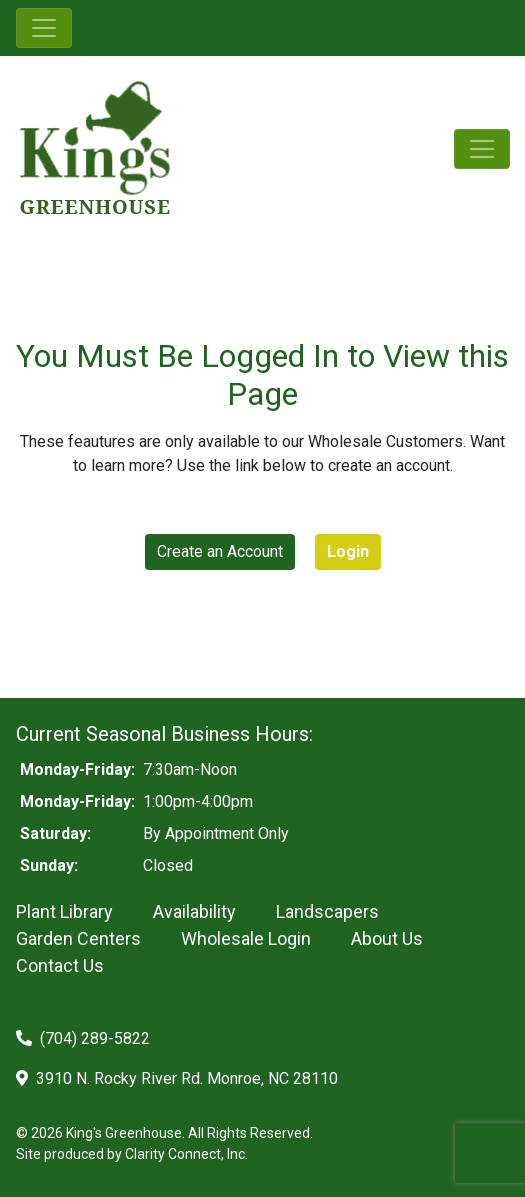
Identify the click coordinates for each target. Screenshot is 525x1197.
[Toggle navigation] (44, 28)
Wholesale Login (246, 938)
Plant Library (64, 911)
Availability (194, 911)
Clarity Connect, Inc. (186, 1154)
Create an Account (220, 551)
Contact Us (60, 965)
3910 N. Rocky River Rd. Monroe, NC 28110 (177, 1078)
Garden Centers (78, 938)
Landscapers (327, 911)
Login (348, 551)
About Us (387, 938)
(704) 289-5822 (83, 1038)
